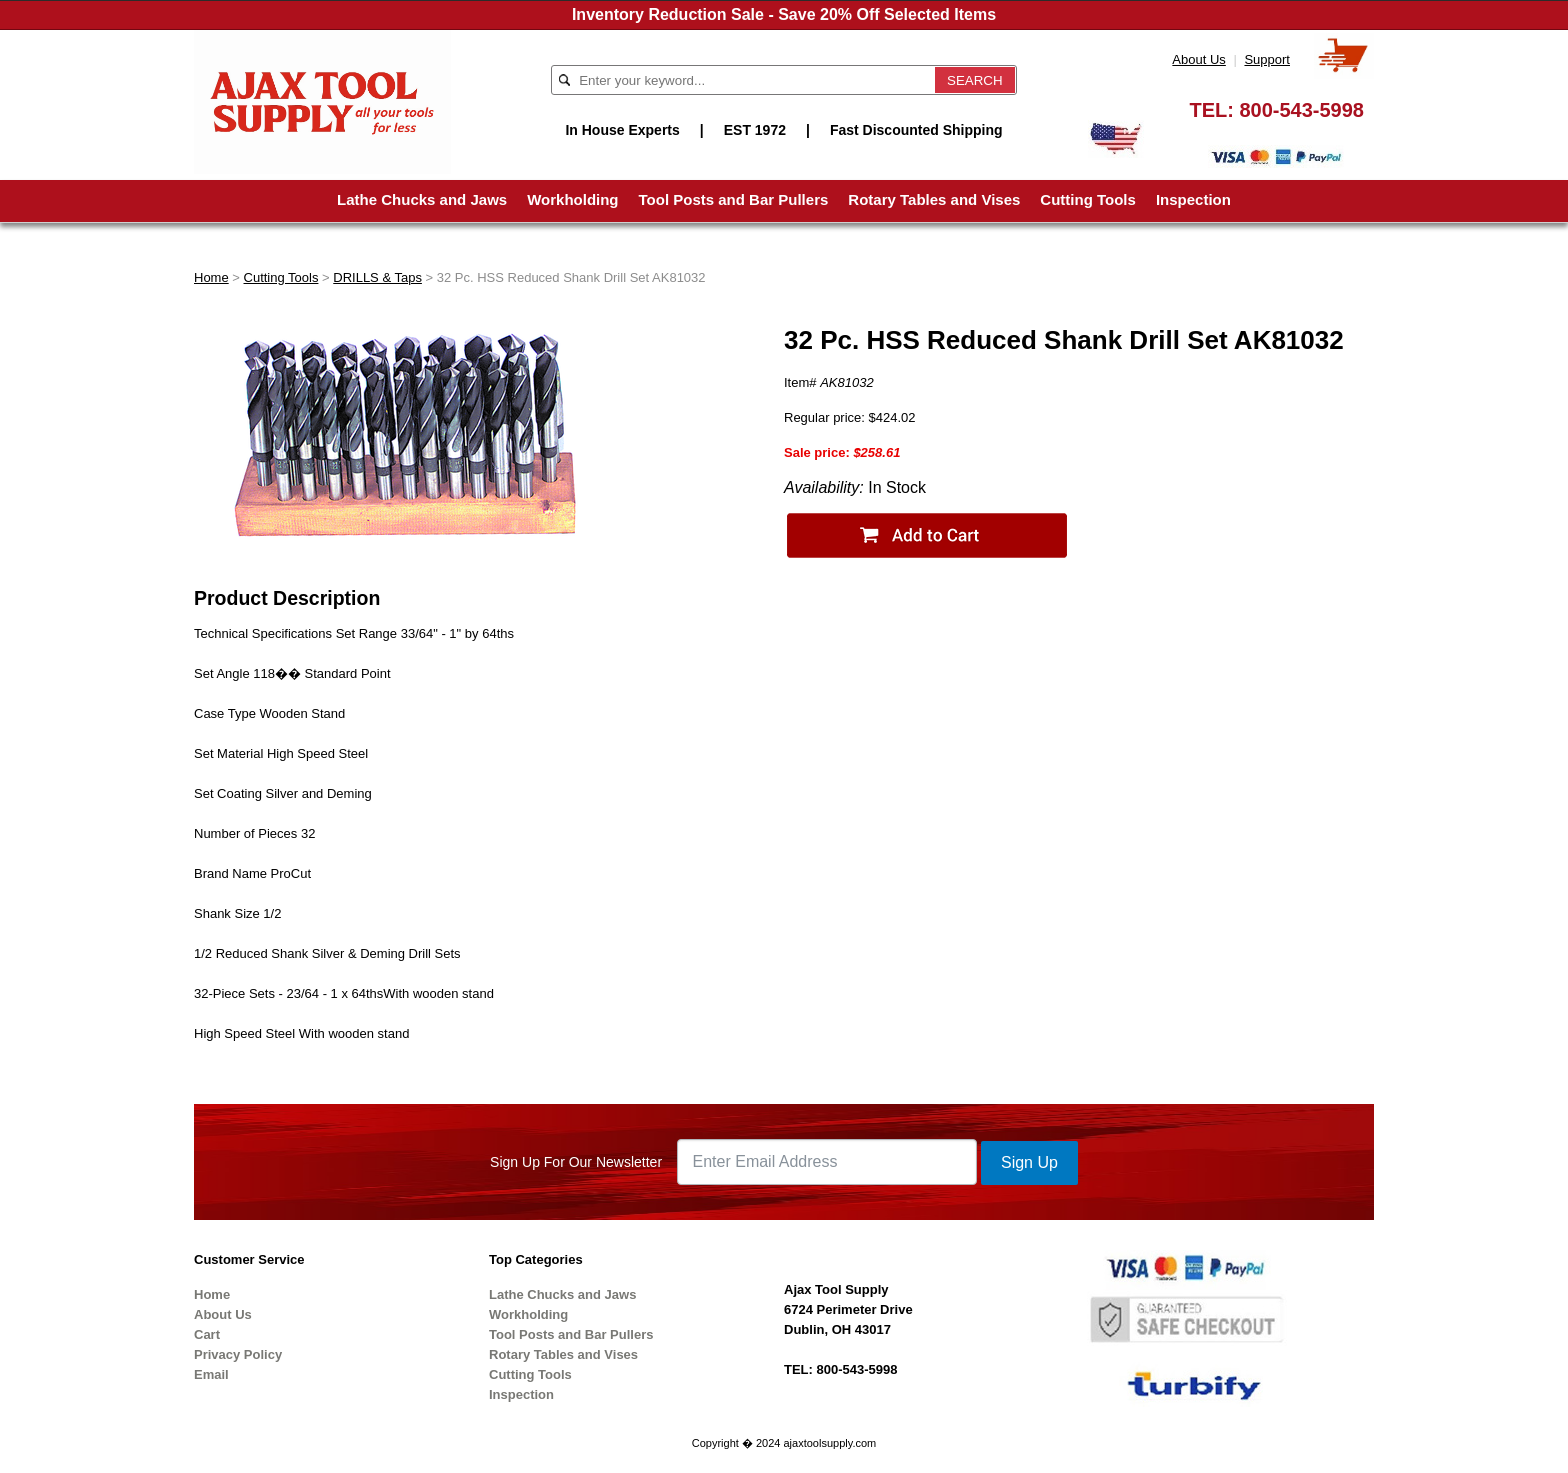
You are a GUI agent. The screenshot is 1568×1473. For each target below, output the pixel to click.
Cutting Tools (1088, 199)
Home (211, 277)
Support (1267, 59)
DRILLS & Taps (377, 277)
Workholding (572, 199)
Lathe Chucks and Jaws (422, 199)
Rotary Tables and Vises (934, 199)
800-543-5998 (1301, 110)
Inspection (1193, 199)
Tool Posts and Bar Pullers (734, 199)
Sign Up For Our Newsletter (576, 1162)
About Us (1198, 59)
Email (211, 1374)
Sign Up (1029, 1162)
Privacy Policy (238, 1354)
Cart (207, 1334)
